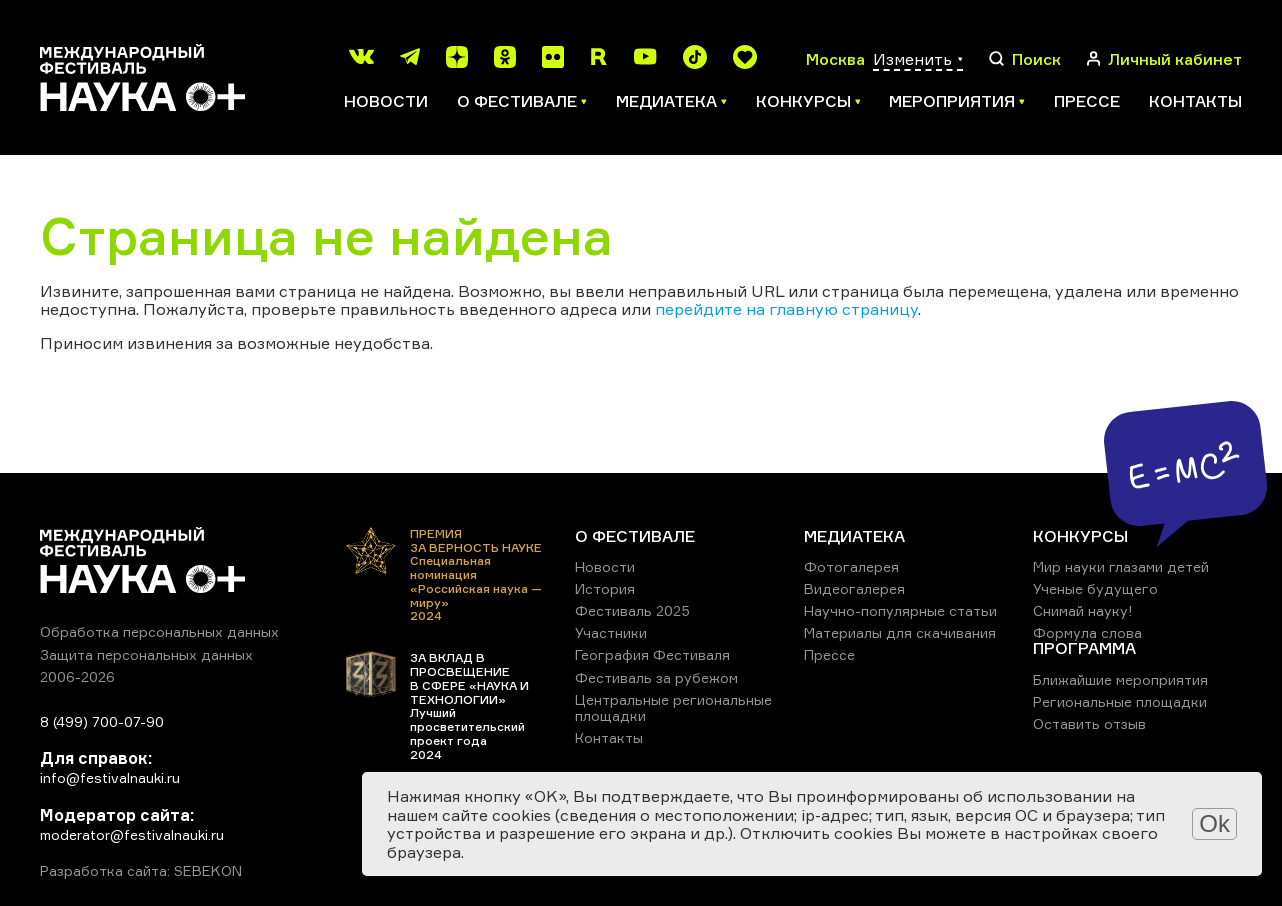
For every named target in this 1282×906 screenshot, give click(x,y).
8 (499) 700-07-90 (102, 721)
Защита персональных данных (146, 654)
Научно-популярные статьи (900, 610)
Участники (611, 632)
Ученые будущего (1095, 588)
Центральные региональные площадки (673, 707)
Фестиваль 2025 (632, 610)
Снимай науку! (1083, 610)
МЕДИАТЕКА (854, 536)
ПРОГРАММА (1084, 648)
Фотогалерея (851, 566)
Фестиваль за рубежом (656, 677)
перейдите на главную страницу (786, 309)
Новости (386, 101)
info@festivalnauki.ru (110, 777)
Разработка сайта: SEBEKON (141, 871)
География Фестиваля (652, 654)
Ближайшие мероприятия (1120, 679)
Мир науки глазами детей (1121, 566)
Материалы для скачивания (900, 632)
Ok (1214, 823)
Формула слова (1087, 632)
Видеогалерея (854, 588)
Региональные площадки (1120, 701)
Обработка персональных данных (159, 631)
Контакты (1195, 101)
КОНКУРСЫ (1080, 536)
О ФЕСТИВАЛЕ (635, 536)
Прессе (1087, 101)
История (605, 588)
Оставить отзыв (1089, 723)
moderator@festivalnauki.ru (132, 834)
